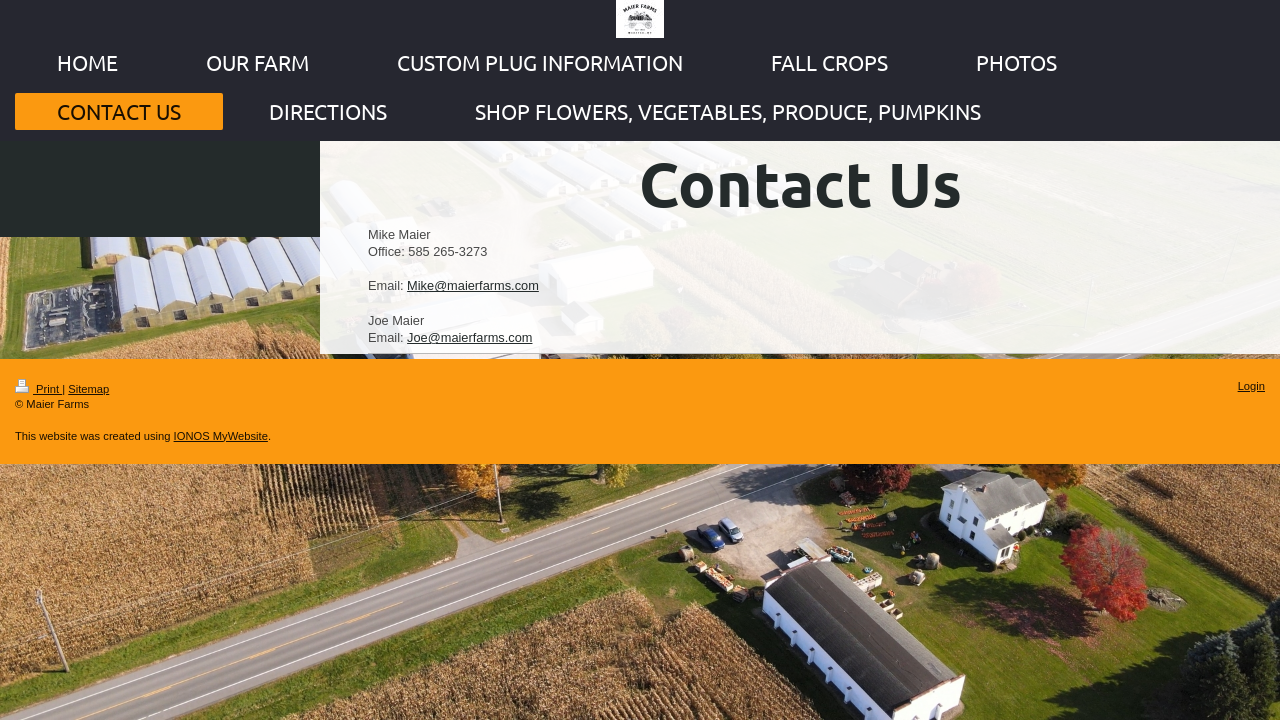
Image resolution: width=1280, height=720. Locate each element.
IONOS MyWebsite (221, 436)
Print (38, 389)
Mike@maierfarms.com (473, 285)
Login (1251, 386)
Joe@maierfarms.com (469, 337)
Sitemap (88, 389)
